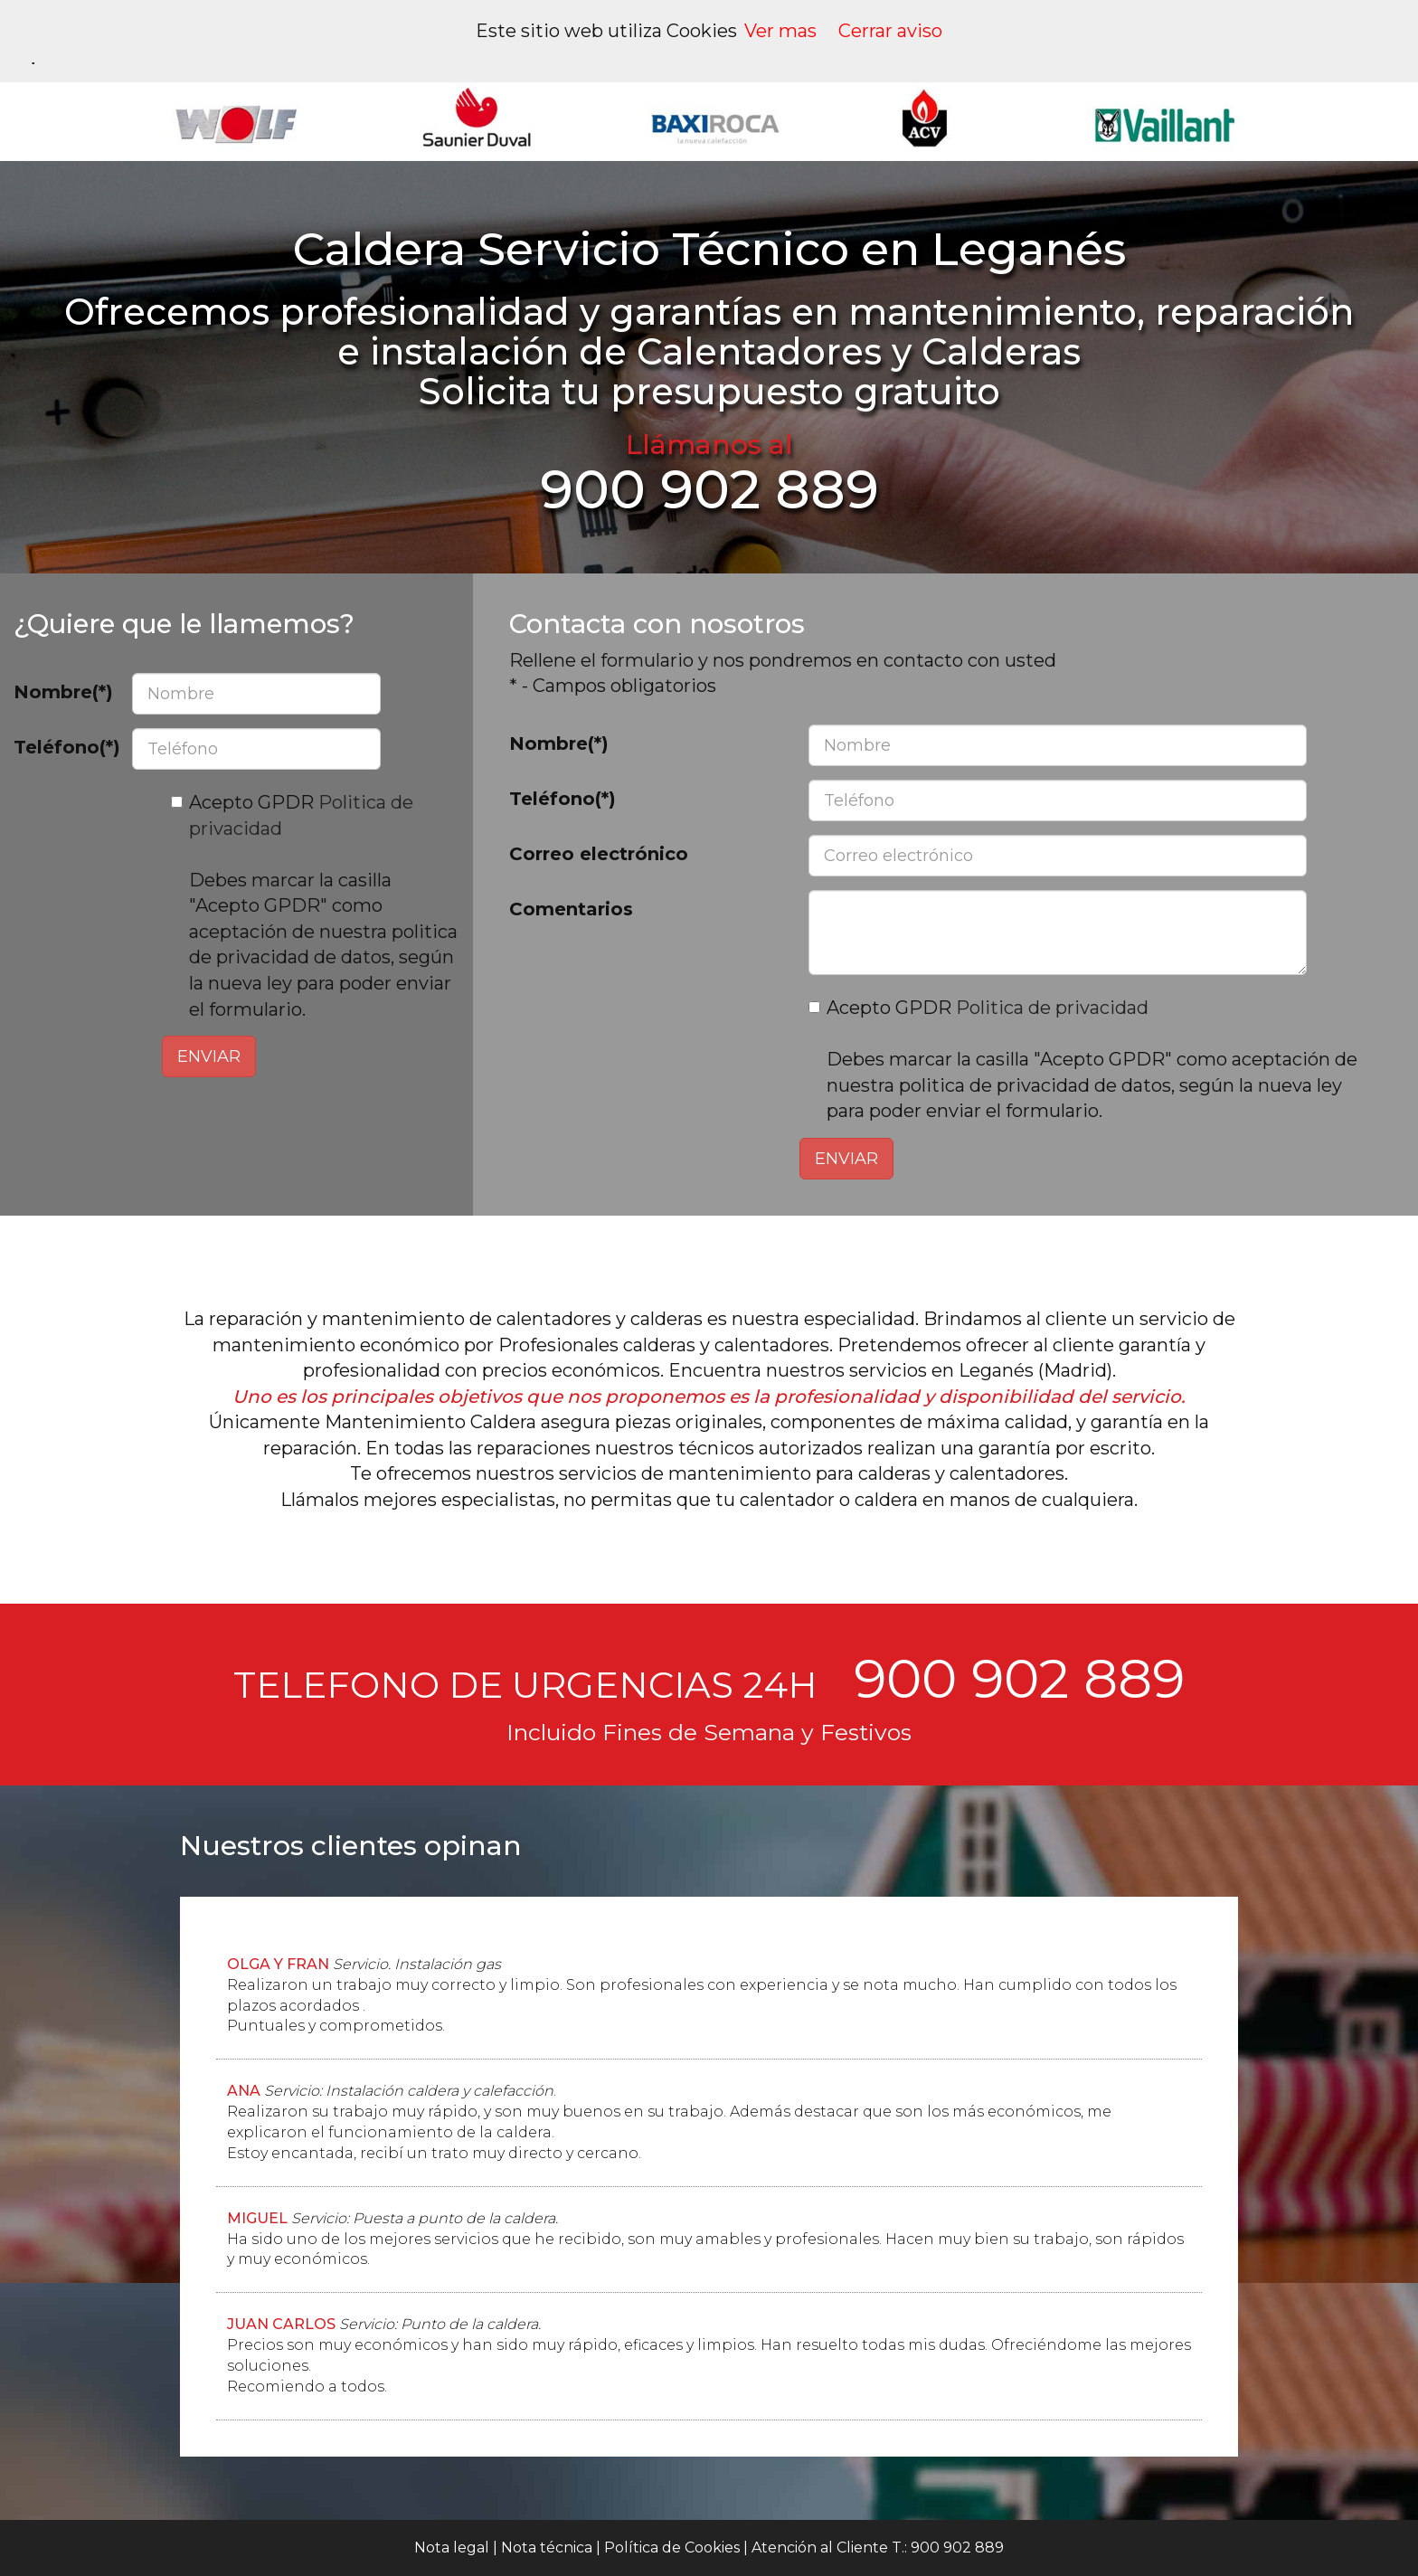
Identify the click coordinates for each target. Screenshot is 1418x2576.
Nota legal (451, 2547)
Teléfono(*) (66, 747)
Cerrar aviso (890, 31)
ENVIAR (209, 1056)
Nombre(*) (63, 692)
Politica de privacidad (1052, 1007)
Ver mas (780, 31)
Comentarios (571, 909)
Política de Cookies (672, 2547)
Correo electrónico (598, 854)
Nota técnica (546, 2547)
